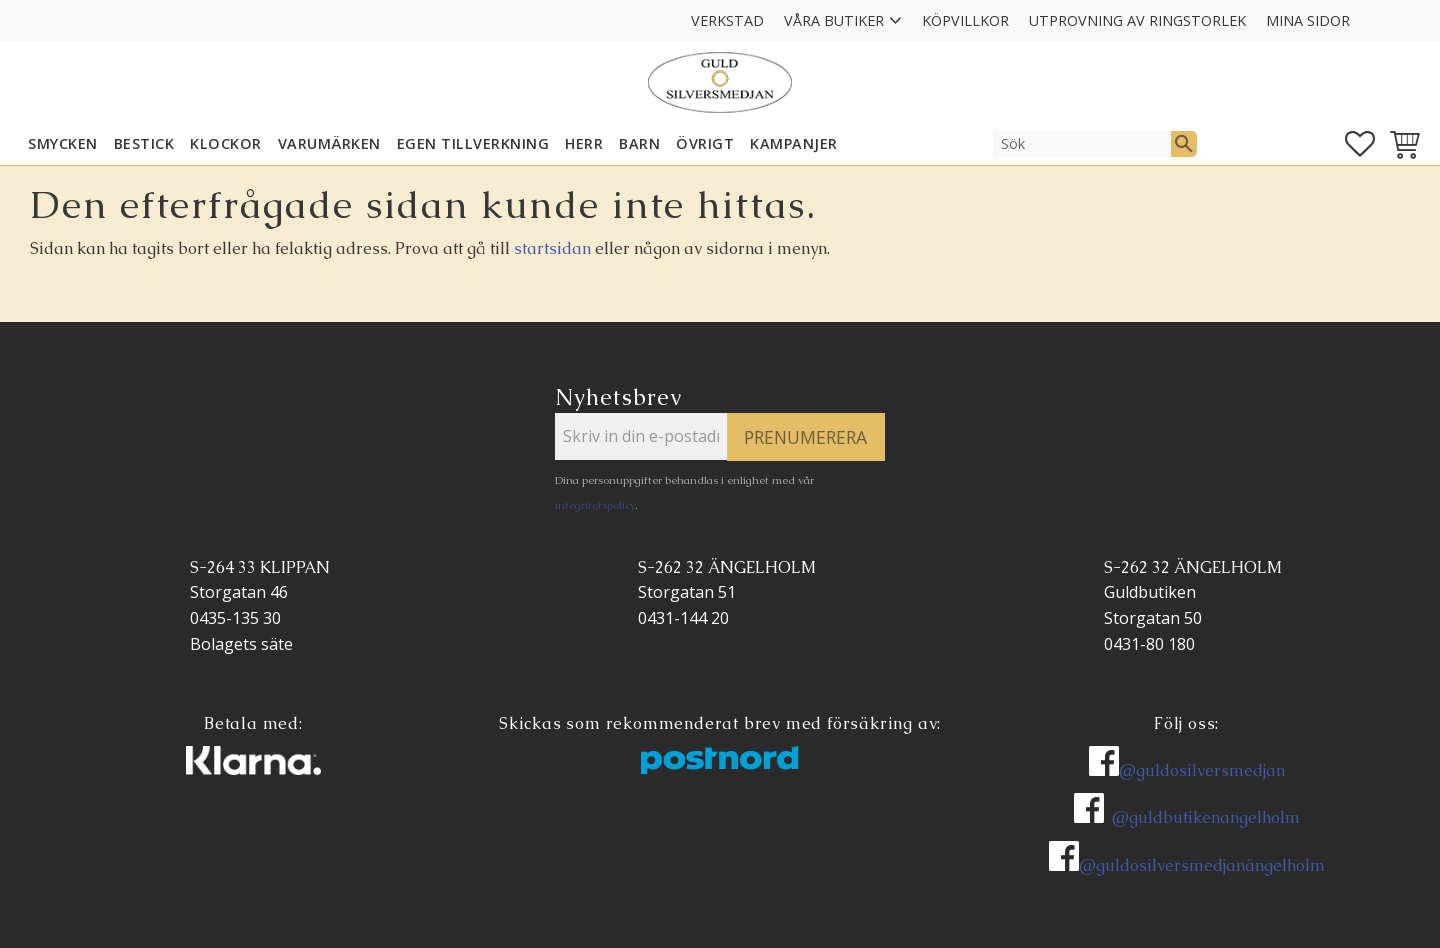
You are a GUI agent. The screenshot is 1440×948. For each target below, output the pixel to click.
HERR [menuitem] (584, 143)
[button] (1360, 144)
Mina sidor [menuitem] (1308, 20)
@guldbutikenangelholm (1206, 817)
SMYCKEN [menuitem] (63, 143)
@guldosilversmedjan (1202, 770)
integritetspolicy (595, 505)
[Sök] (1184, 144)
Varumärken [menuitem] (329, 143)
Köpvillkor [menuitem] (965, 20)
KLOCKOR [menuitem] (226, 143)
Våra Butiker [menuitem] (834, 20)
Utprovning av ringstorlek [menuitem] (1137, 20)
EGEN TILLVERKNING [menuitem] (473, 143)
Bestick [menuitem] (144, 143)
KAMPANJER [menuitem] (794, 143)
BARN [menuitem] (639, 143)
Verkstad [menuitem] (727, 20)
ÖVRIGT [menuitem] (705, 143)
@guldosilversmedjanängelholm (1202, 865)
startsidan (552, 248)
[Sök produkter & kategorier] (1082, 144)
